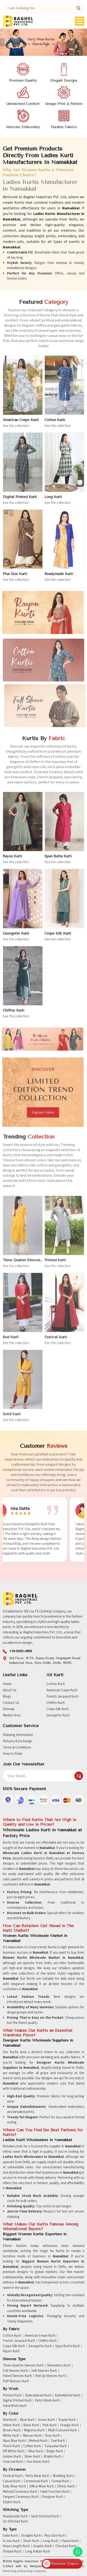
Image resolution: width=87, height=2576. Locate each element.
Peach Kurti (11, 2446)
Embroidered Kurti (38, 2395)
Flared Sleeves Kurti (17, 2376)
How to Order (13, 1753)
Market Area (11, 1715)
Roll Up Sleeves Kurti (50, 2376)
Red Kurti (9, 2420)
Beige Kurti (54, 2451)
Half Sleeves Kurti (44, 2371)
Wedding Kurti (63, 2476)
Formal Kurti (60, 2481)
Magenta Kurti (34, 2430)
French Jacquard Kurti (62, 1696)
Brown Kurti (11, 2430)
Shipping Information (18, 1734)
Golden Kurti (12, 2456)
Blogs (7, 1696)
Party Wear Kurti (37, 2476)
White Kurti (11, 2435)
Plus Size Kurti (15, 578)
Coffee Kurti (32, 2446)
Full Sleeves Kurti (15, 2371)
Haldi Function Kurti (54, 2491)
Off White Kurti (13, 2451)
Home (7, 1684)
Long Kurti (53, 501)
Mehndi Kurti (38, 2441)
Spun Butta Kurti (58, 860)
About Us (9, 1690)
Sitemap (9, 1709)
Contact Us (11, 1702)
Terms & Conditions (17, 1747)
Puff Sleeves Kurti (16, 2381)
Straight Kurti (31, 2535)
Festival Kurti (12, 2476)
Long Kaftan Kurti (37, 2551)
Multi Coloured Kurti (62, 2430)
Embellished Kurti (67, 2395)
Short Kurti (31, 2541)
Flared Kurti (69, 2541)
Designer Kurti (52, 2497)
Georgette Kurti (16, 937)
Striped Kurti (12, 2551)
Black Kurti (31, 2425)
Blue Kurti (27, 2420)
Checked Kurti (65, 2546)
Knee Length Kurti (16, 2546)
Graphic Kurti (42, 2546)
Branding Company (33, 2571)
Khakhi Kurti (52, 2456)
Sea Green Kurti (38, 2461)
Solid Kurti (10, 2535)
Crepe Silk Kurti (58, 937)
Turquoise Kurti (55, 2446)
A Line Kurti (11, 2541)
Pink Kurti (49, 2425)
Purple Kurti (67, 2420)
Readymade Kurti (59, 578)
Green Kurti (46, 2420)
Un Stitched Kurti (15, 2521)
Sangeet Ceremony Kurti (21, 2497)
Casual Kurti (11, 2481)
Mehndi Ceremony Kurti (20, 2491)
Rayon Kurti (12, 860)
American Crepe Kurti (21, 424)
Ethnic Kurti (65, 2486)
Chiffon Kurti (13, 1014)
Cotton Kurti (55, 424)
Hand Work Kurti (14, 2406)
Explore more (39, 1112)
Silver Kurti (32, 2456)
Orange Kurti (69, 2425)
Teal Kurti (58, 2441)
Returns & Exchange (17, 1741)
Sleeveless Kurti (59, 2365)
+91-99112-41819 (20, 1651)
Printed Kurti (12, 2395)
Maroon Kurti (32, 2435)
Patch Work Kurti (47, 2400)
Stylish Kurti (11, 2502)
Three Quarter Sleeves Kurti (23, 2365)
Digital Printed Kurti (20, 501)
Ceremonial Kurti (36, 2481)
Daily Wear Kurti (14, 2486)
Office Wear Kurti (41, 2486)
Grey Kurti (52, 2435)
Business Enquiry (61, 2563)
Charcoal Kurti (13, 2461)
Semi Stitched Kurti (45, 2516)
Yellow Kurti (11, 2425)
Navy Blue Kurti (14, 2441)
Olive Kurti (35, 2451)
